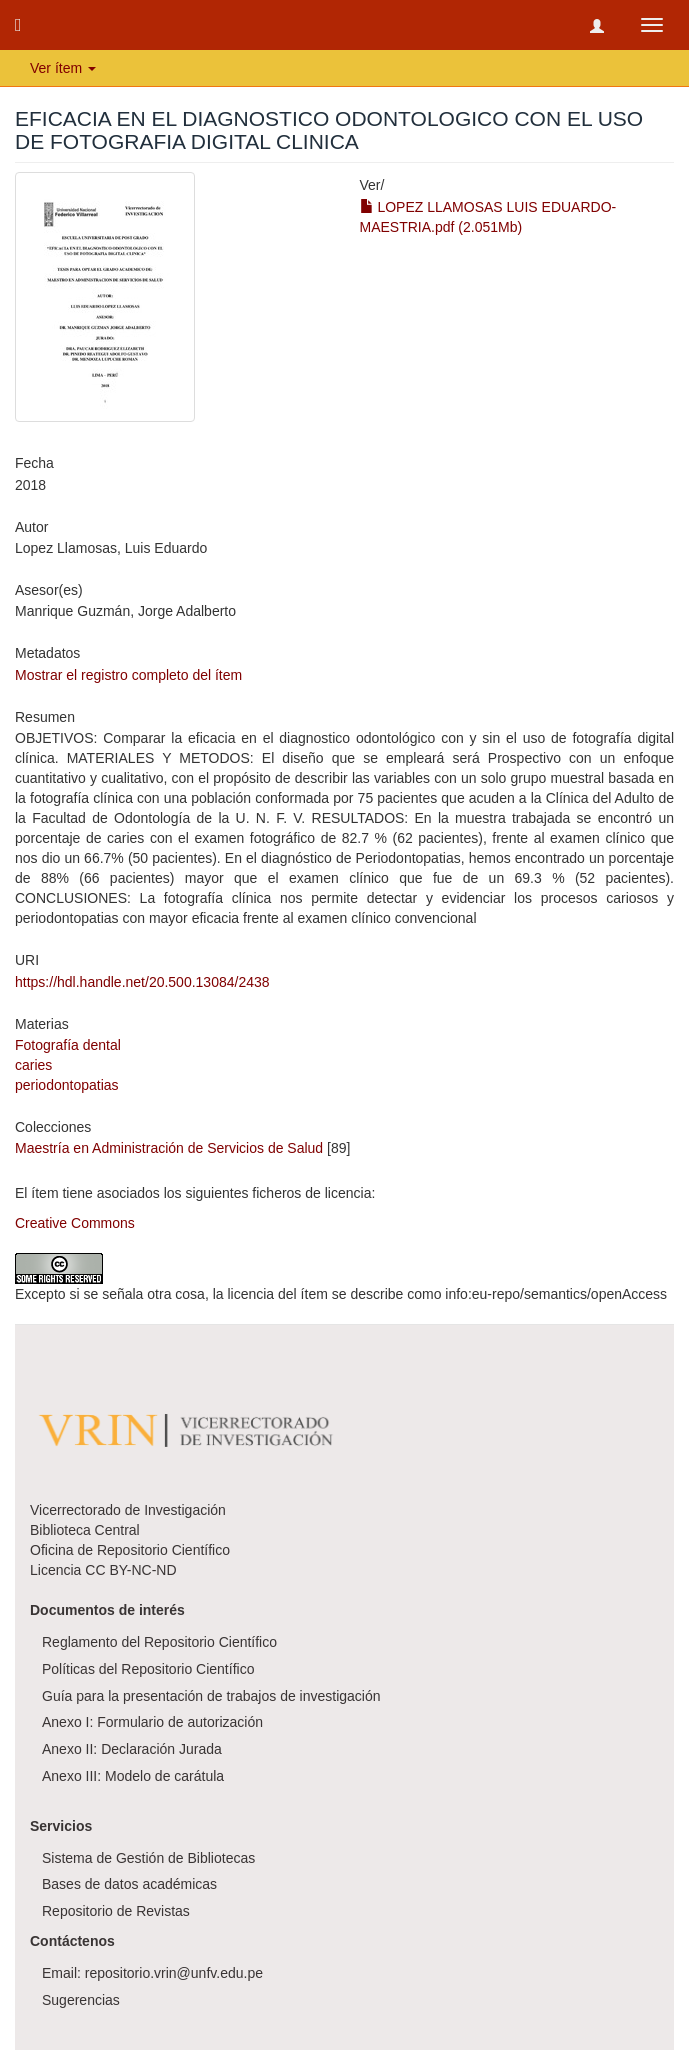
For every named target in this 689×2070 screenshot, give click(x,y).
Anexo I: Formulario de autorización (152, 1722)
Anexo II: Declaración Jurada (132, 1749)
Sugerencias (81, 2000)
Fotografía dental (68, 1045)
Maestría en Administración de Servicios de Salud (169, 1148)
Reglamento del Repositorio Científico (159, 1642)
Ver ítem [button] (63, 68)
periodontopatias (67, 1085)
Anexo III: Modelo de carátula (133, 1776)
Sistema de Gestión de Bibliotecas (148, 1858)
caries (33, 1065)
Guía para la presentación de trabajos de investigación (211, 1696)
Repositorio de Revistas (116, 1911)
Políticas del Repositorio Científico (148, 1669)
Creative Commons (75, 1223)
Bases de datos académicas (129, 1884)
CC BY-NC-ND (130, 1570)
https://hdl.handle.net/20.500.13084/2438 (142, 982)
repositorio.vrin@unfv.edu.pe (174, 1973)
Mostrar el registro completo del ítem (128, 675)
